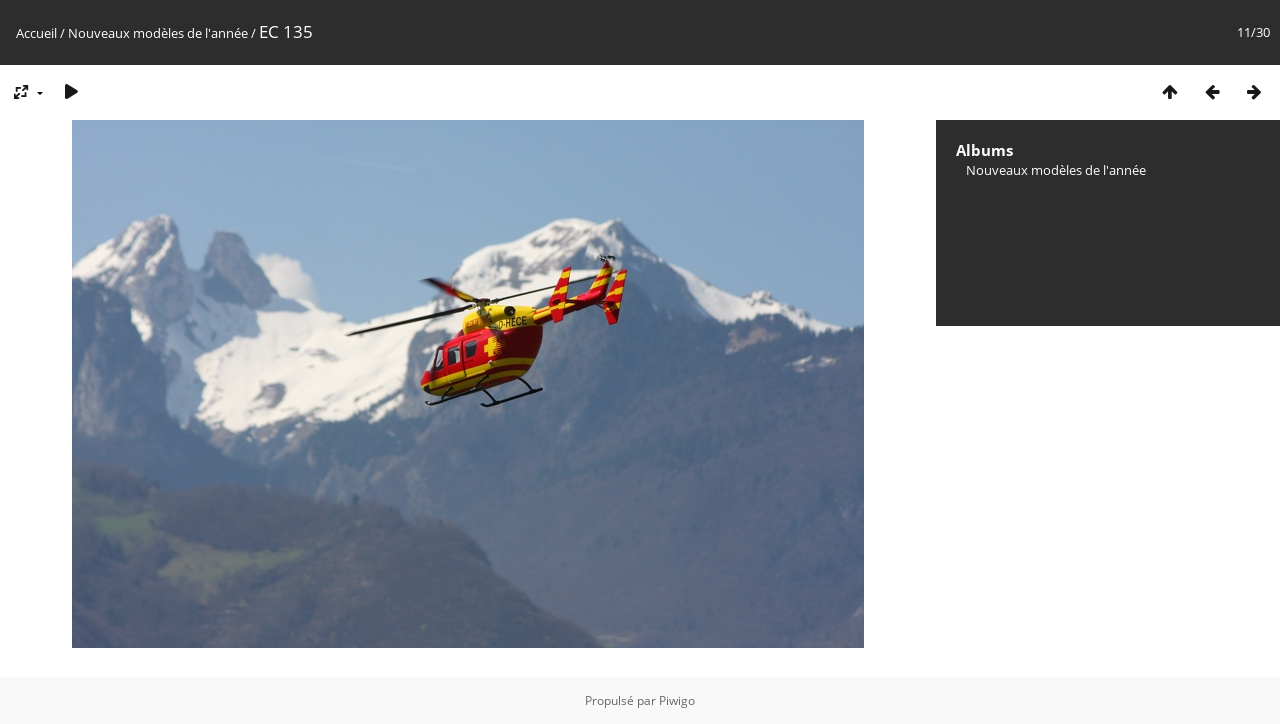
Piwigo (677, 700)
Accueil (36, 33)
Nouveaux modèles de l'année (159, 33)
